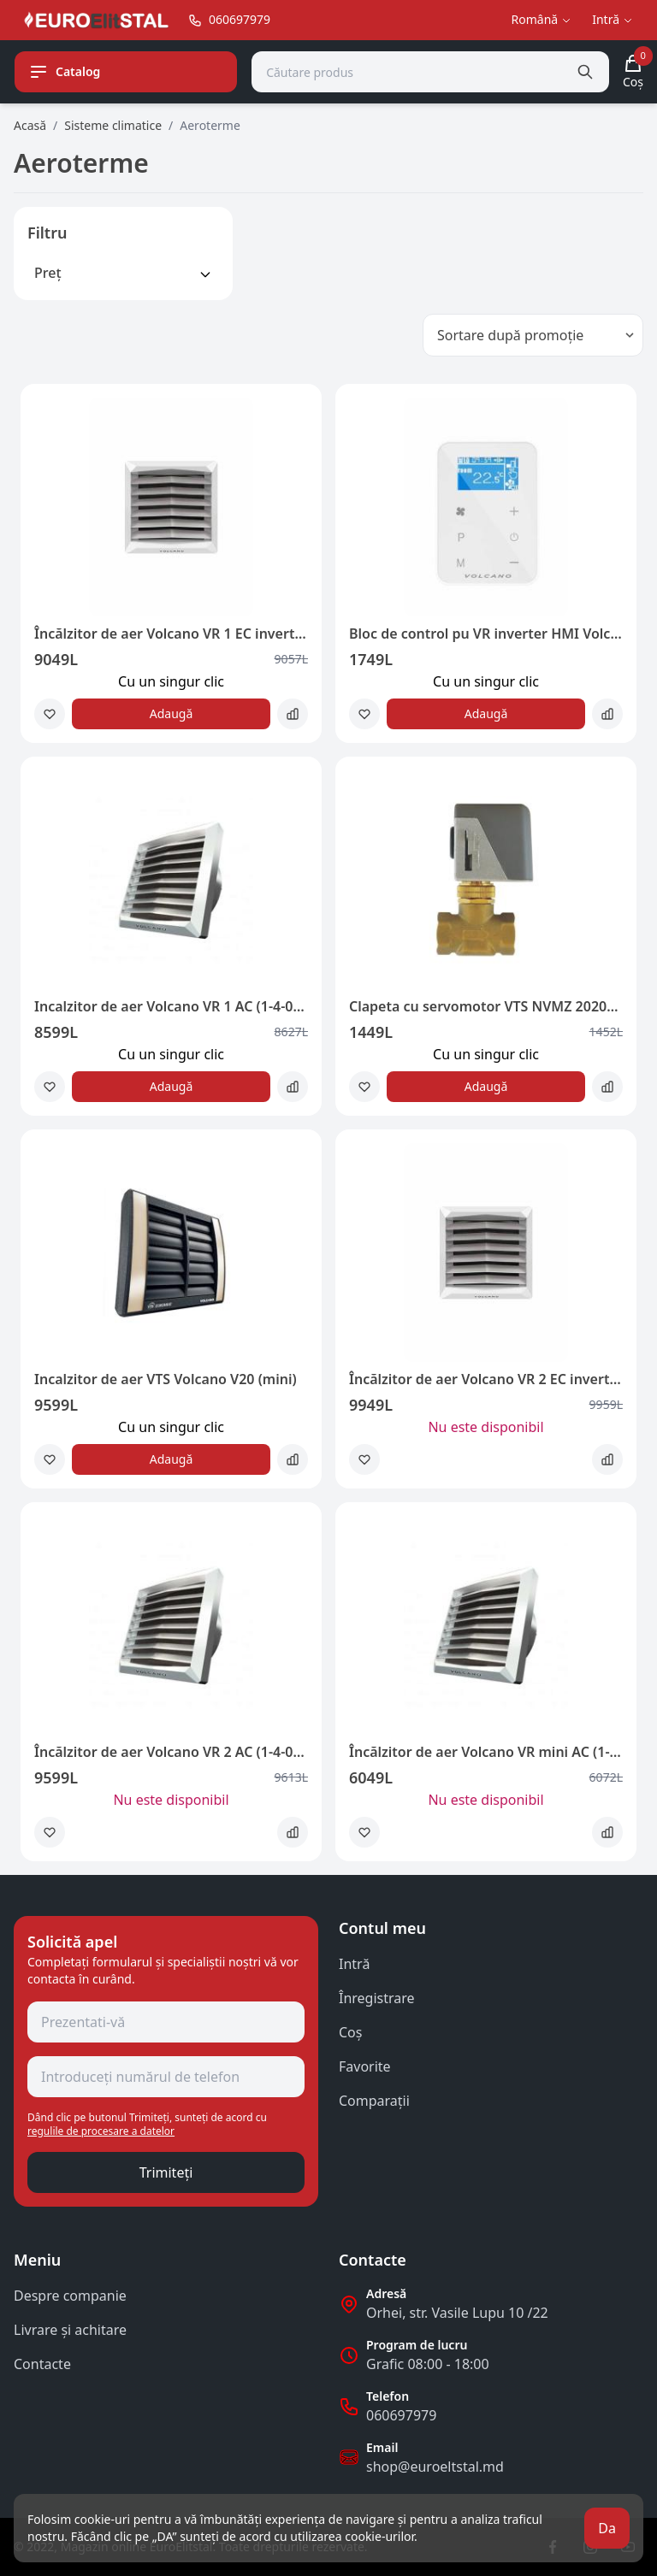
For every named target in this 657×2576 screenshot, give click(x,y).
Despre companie (70, 2295)
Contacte (42, 2364)
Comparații (374, 2100)
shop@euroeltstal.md (435, 2466)
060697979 (401, 2415)
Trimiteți (166, 2172)
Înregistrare (377, 1998)
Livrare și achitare (70, 2329)
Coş (350, 2032)
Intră (354, 1963)
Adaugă (171, 713)
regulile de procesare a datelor (101, 2131)
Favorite (365, 2066)
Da (607, 2528)
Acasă (30, 125)
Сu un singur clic (171, 681)
